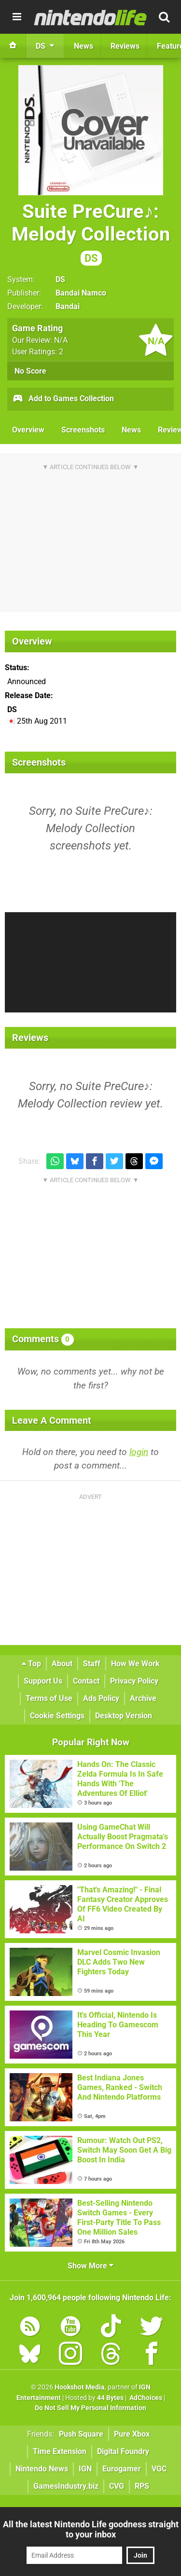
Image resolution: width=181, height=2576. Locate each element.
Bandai (68, 306)
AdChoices (145, 2398)
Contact (86, 1681)
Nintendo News (41, 2468)
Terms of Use (49, 1698)
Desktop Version (123, 1715)
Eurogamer (121, 2468)
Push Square (81, 2434)
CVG (116, 2486)
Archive (143, 1698)
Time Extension (59, 2451)
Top (31, 1663)
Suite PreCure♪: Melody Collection (91, 233)
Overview (28, 429)
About (62, 1663)
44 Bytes (110, 2398)
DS (60, 279)
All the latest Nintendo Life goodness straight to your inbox (91, 2529)
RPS (142, 2486)
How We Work (135, 1663)
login (138, 1451)
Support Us (43, 1681)
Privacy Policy (134, 1681)
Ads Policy (101, 1698)
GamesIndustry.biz (65, 2486)
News (131, 429)
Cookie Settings (57, 1715)
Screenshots (83, 429)
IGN (85, 2468)
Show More (90, 2265)
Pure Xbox (132, 2434)
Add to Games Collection (63, 399)
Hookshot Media (80, 2387)
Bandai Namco (81, 292)
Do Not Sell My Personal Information (90, 2408)
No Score (30, 371)
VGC (159, 2468)
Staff (91, 1663)
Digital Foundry (123, 2451)
